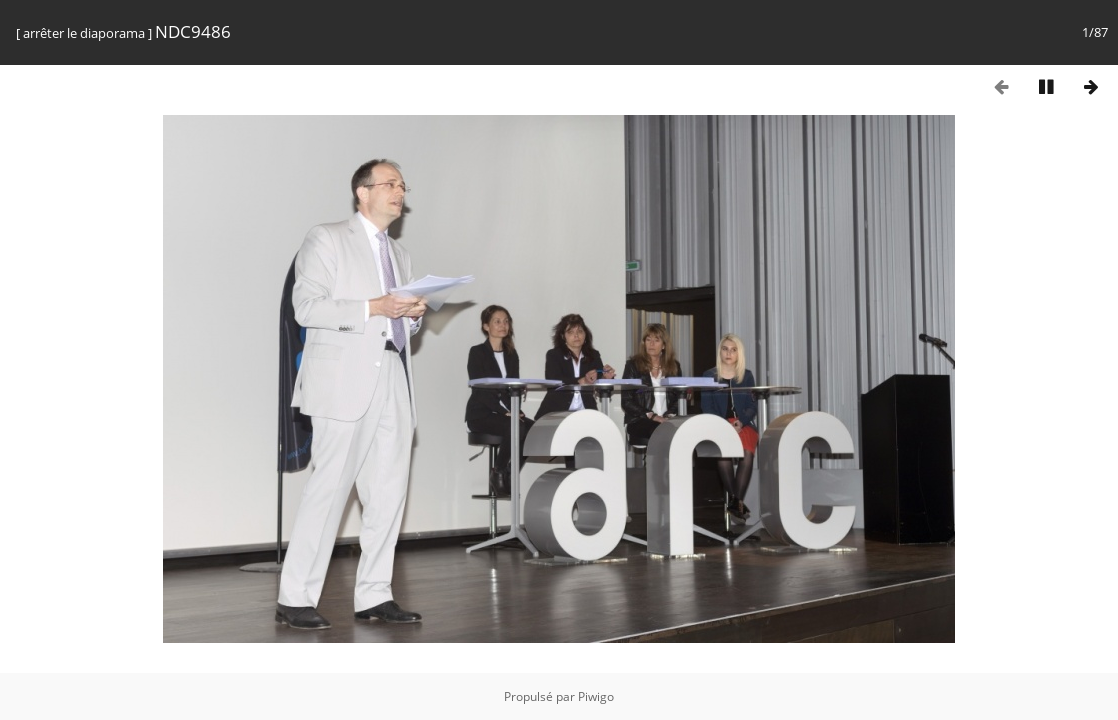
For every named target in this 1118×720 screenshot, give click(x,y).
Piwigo (596, 696)
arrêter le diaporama (84, 33)
